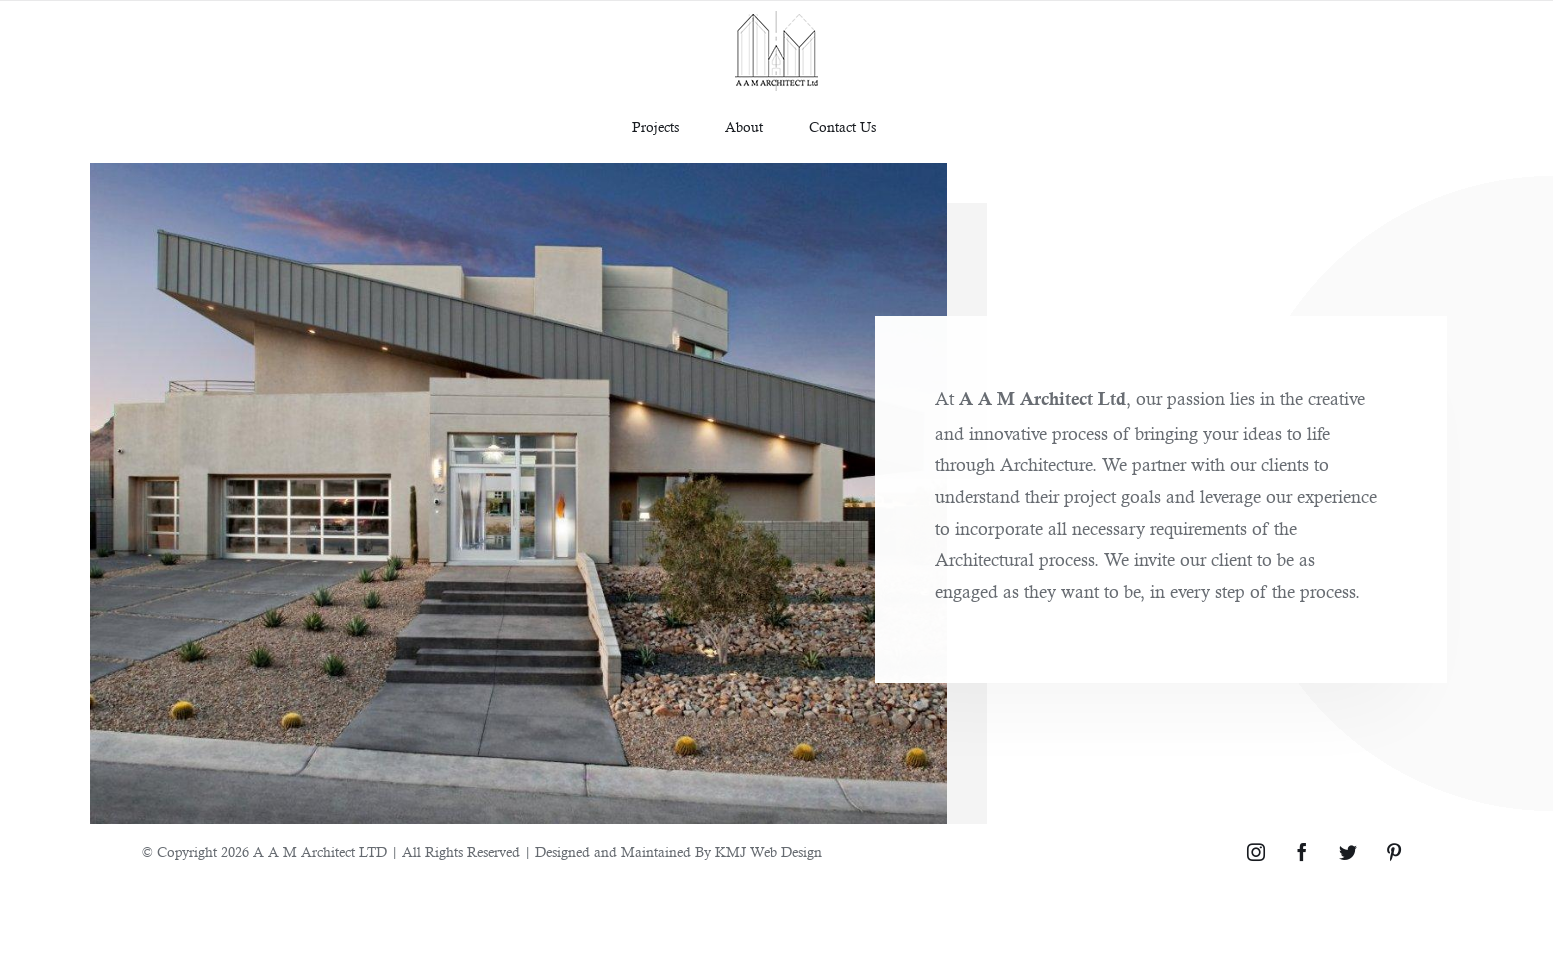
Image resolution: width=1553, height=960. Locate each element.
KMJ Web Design (768, 852)
